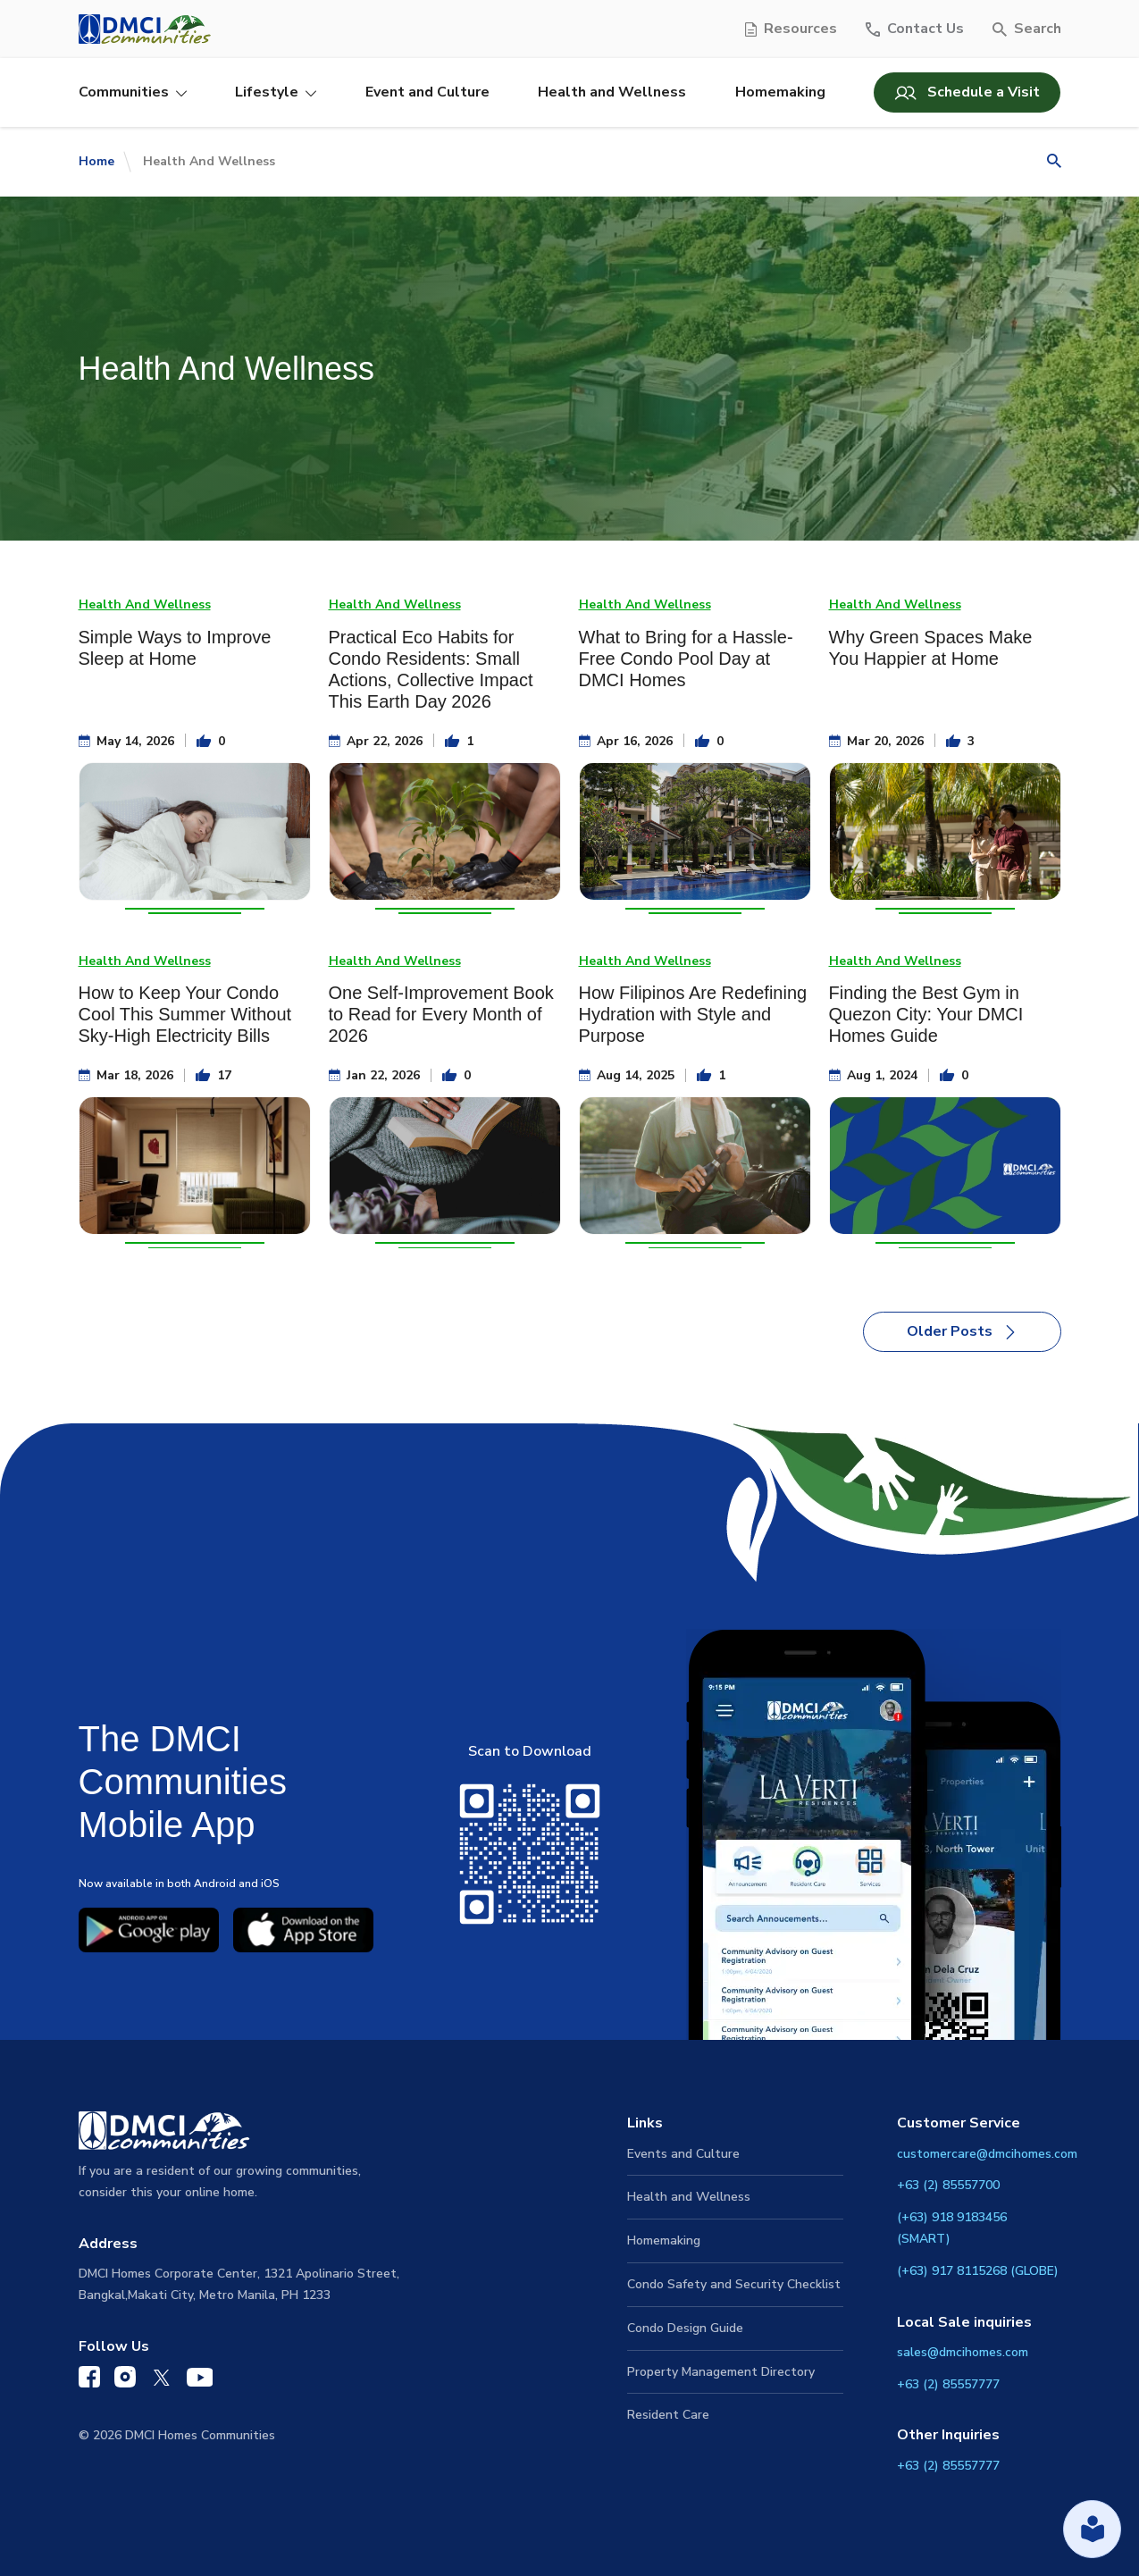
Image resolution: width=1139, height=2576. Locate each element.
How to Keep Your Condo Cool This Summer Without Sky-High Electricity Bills (185, 1014)
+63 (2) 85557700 (948, 2185)
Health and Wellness (612, 92)
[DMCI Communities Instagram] (125, 2381)
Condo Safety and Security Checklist (734, 2284)
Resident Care (668, 2414)
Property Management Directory (721, 2371)
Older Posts (962, 1331)
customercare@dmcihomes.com (987, 2153)
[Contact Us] (915, 29)
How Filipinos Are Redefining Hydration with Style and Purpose (693, 1014)
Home (96, 161)
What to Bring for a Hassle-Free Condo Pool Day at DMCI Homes (686, 658)
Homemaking (780, 92)
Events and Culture (683, 2153)
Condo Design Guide (685, 2328)
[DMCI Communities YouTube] (200, 2381)
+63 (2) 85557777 (948, 2384)
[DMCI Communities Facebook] (89, 2381)
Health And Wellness (145, 604)
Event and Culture (427, 92)
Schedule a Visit (967, 92)
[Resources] (791, 29)
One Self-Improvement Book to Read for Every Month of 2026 (441, 1014)
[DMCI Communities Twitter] (161, 2381)
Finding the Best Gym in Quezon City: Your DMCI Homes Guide (926, 1014)
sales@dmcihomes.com (962, 2352)
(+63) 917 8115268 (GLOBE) (978, 2270)
